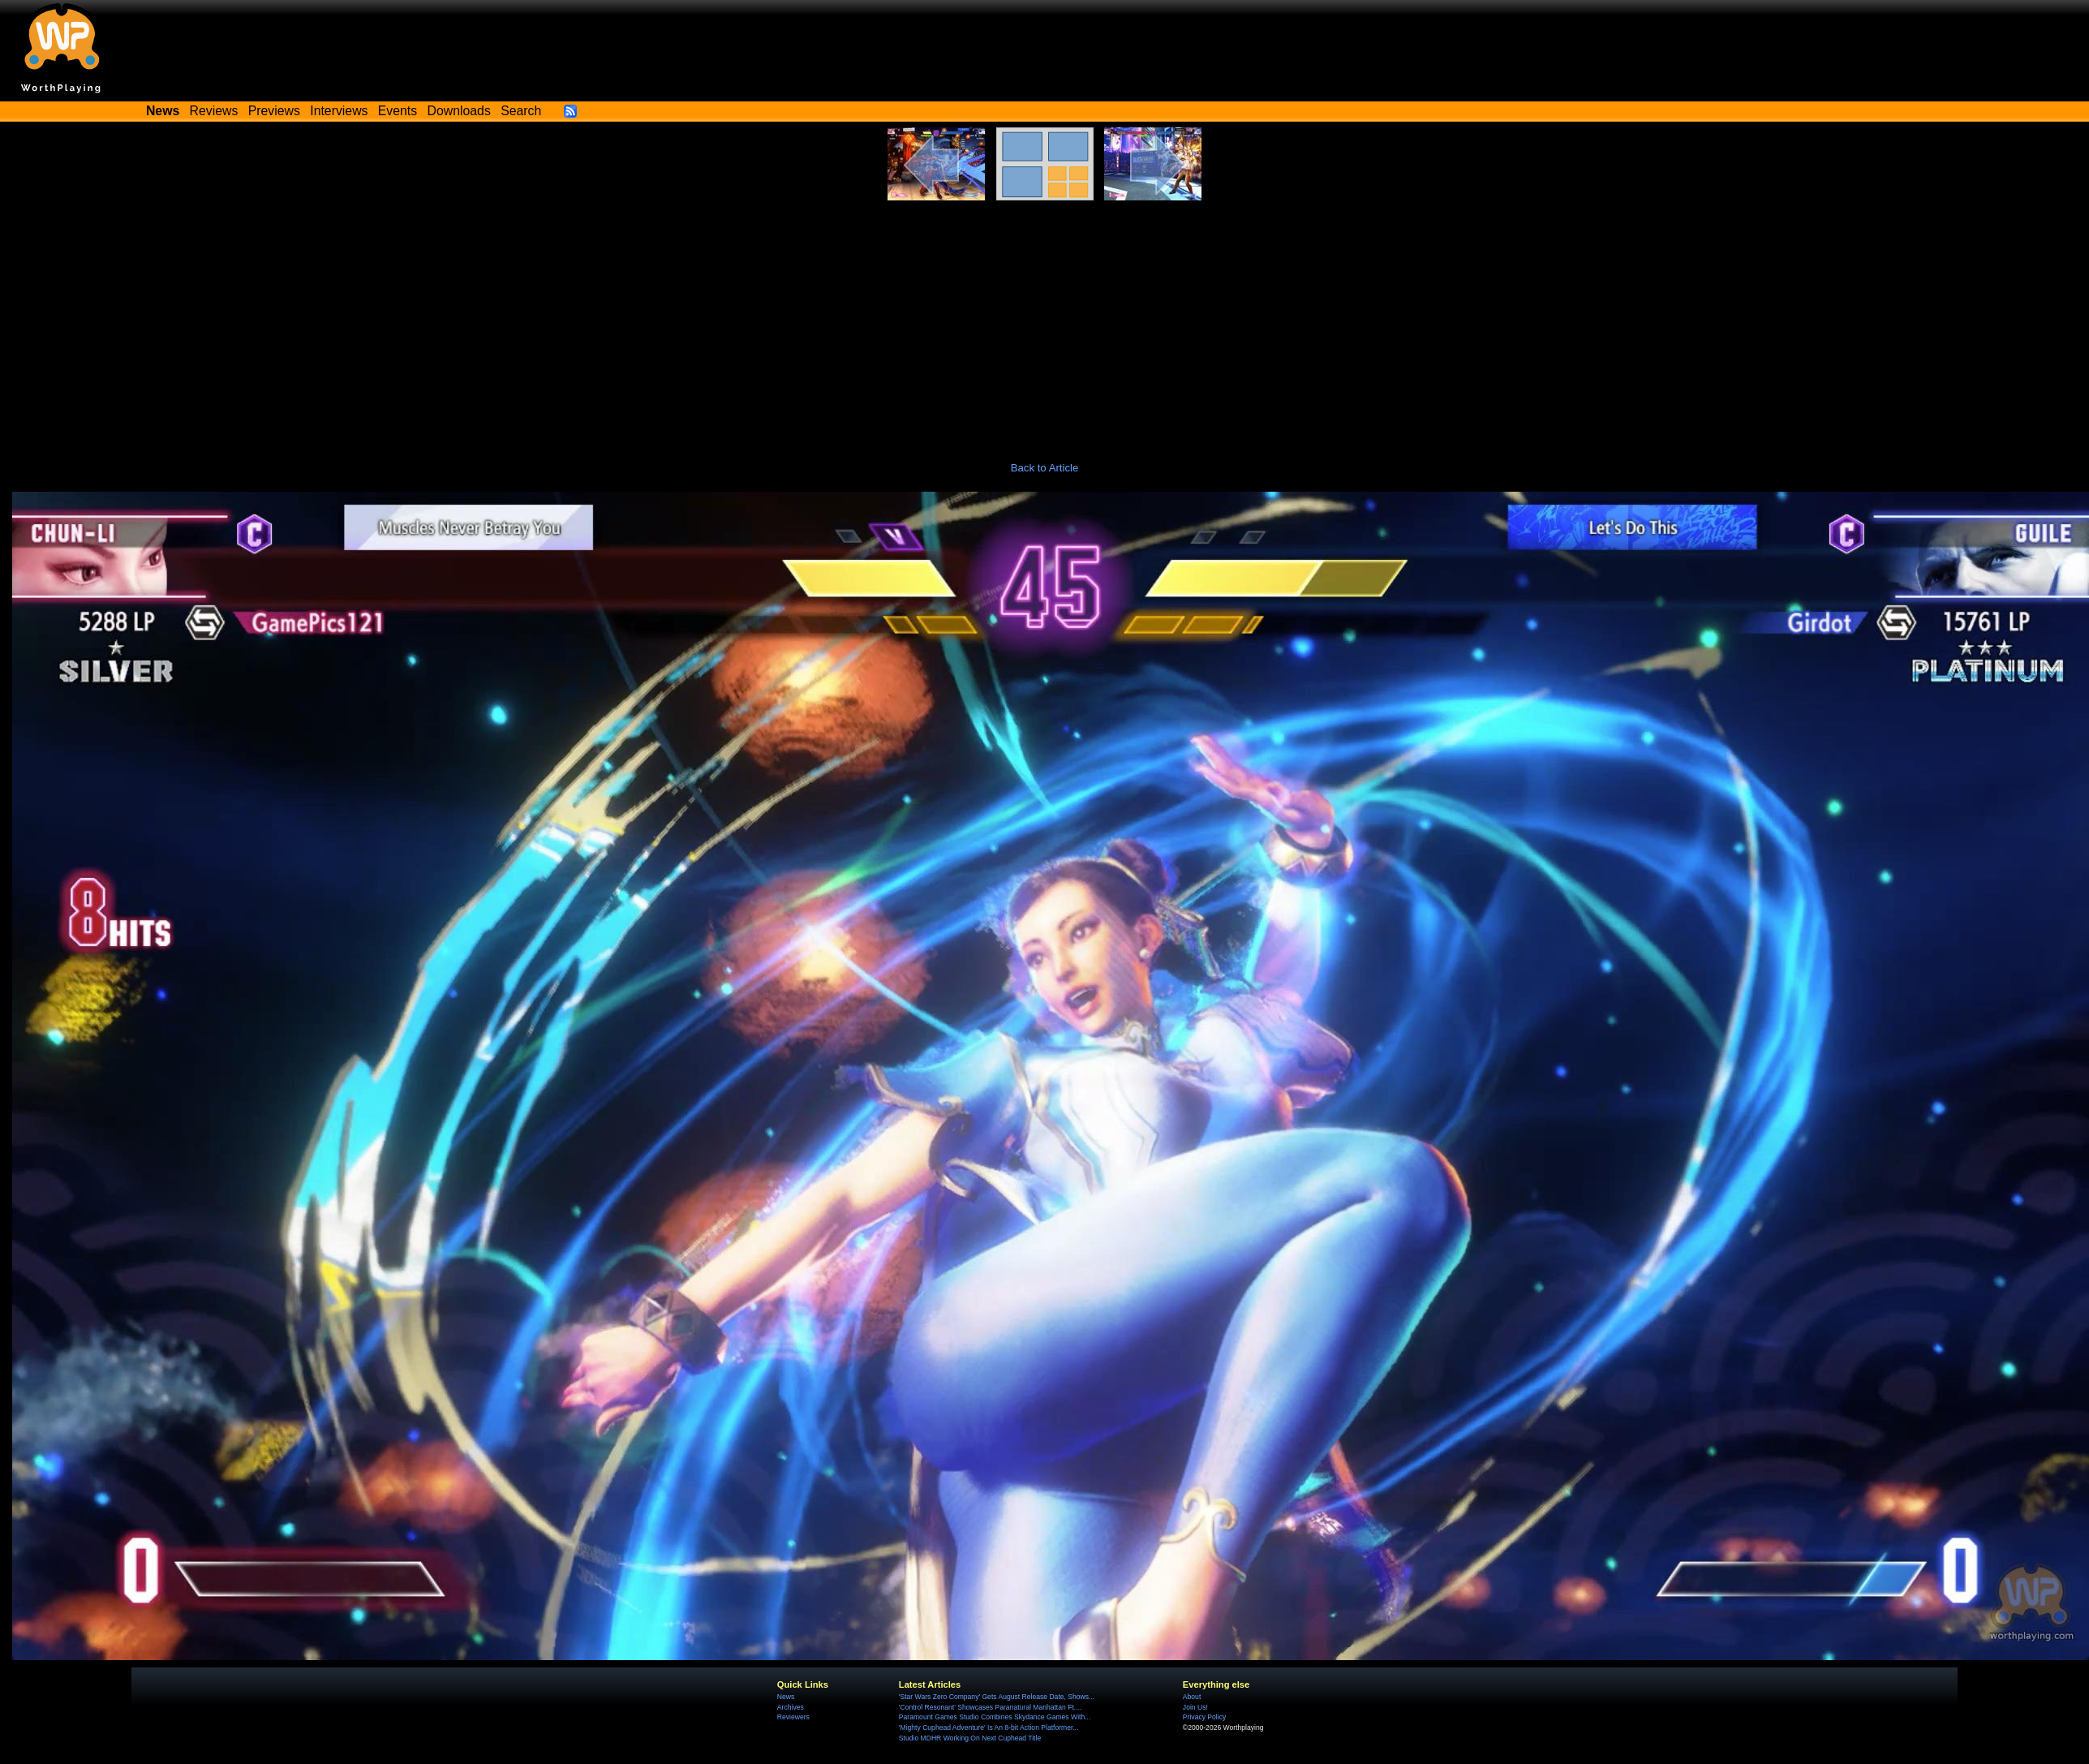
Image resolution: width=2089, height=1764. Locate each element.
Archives (790, 1707)
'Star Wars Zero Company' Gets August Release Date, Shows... (996, 1697)
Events (397, 111)
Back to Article (1045, 468)
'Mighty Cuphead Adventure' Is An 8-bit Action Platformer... (989, 1727)
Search (521, 111)
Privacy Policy (1204, 1717)
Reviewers (793, 1717)
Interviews (339, 111)
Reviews (214, 111)
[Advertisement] (1045, 322)
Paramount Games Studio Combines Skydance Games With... (994, 1717)
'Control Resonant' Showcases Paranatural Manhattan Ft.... (990, 1707)
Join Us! (1195, 1707)
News (785, 1697)
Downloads (459, 111)
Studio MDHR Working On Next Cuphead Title (970, 1738)
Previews (274, 111)
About (1192, 1697)
